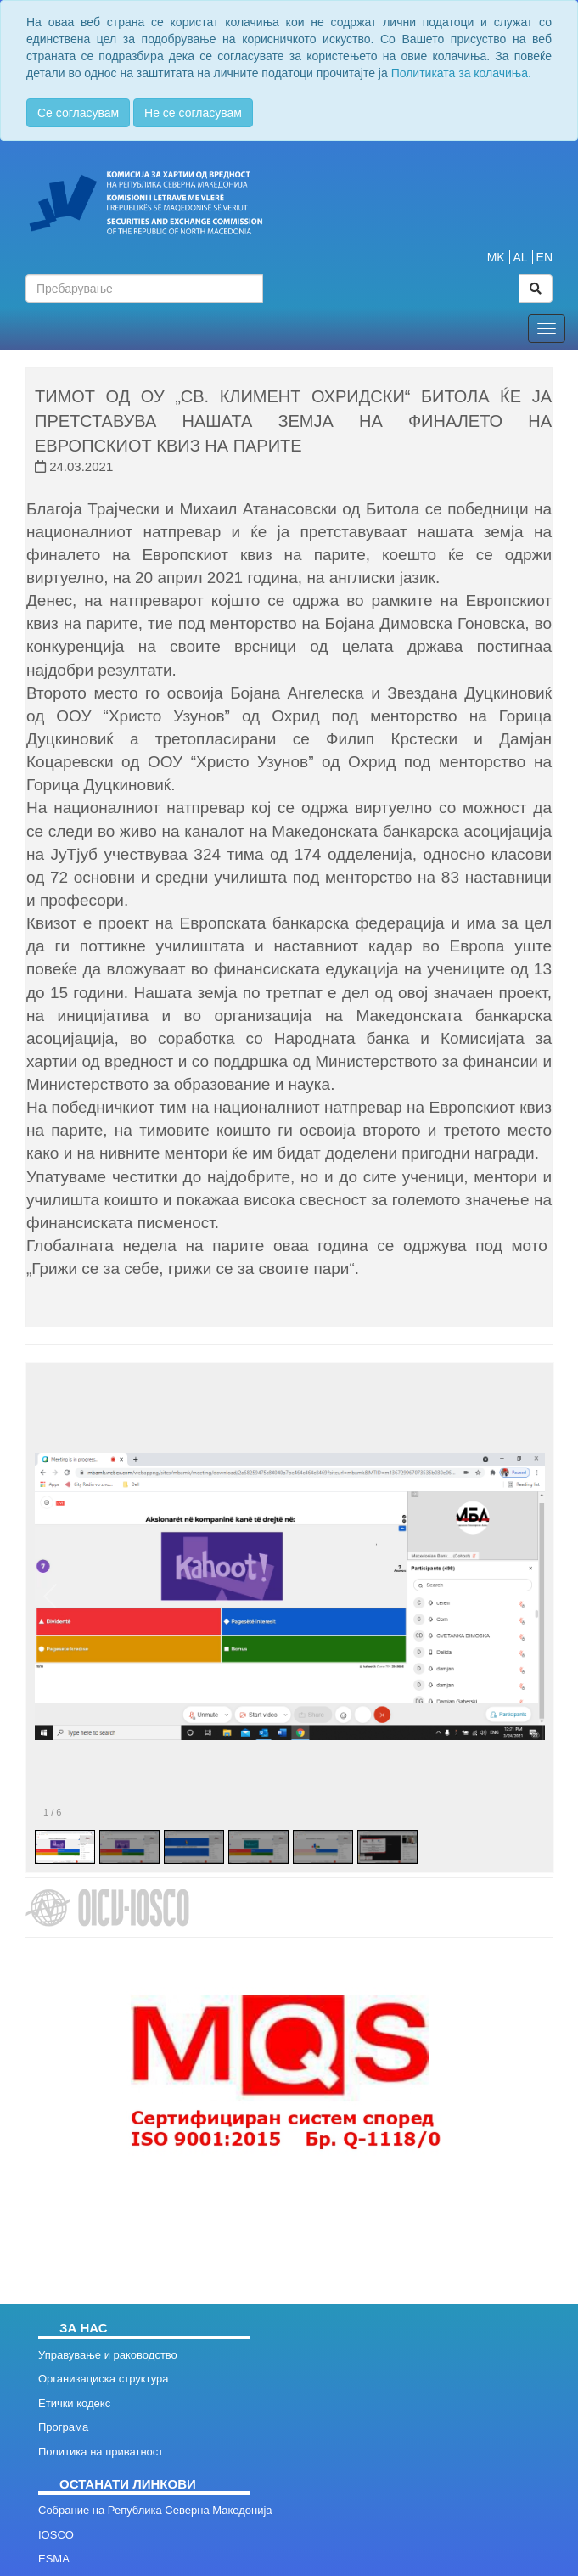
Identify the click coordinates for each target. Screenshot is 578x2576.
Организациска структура (103, 2378)
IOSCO (56, 2534)
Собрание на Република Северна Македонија (155, 2510)
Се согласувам (78, 113)
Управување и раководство (107, 2355)
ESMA (54, 2558)
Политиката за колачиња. (461, 73)
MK (496, 257)
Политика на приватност (100, 2451)
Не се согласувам (193, 113)
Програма (63, 2427)
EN (544, 257)
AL (520, 257)
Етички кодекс (74, 2403)
